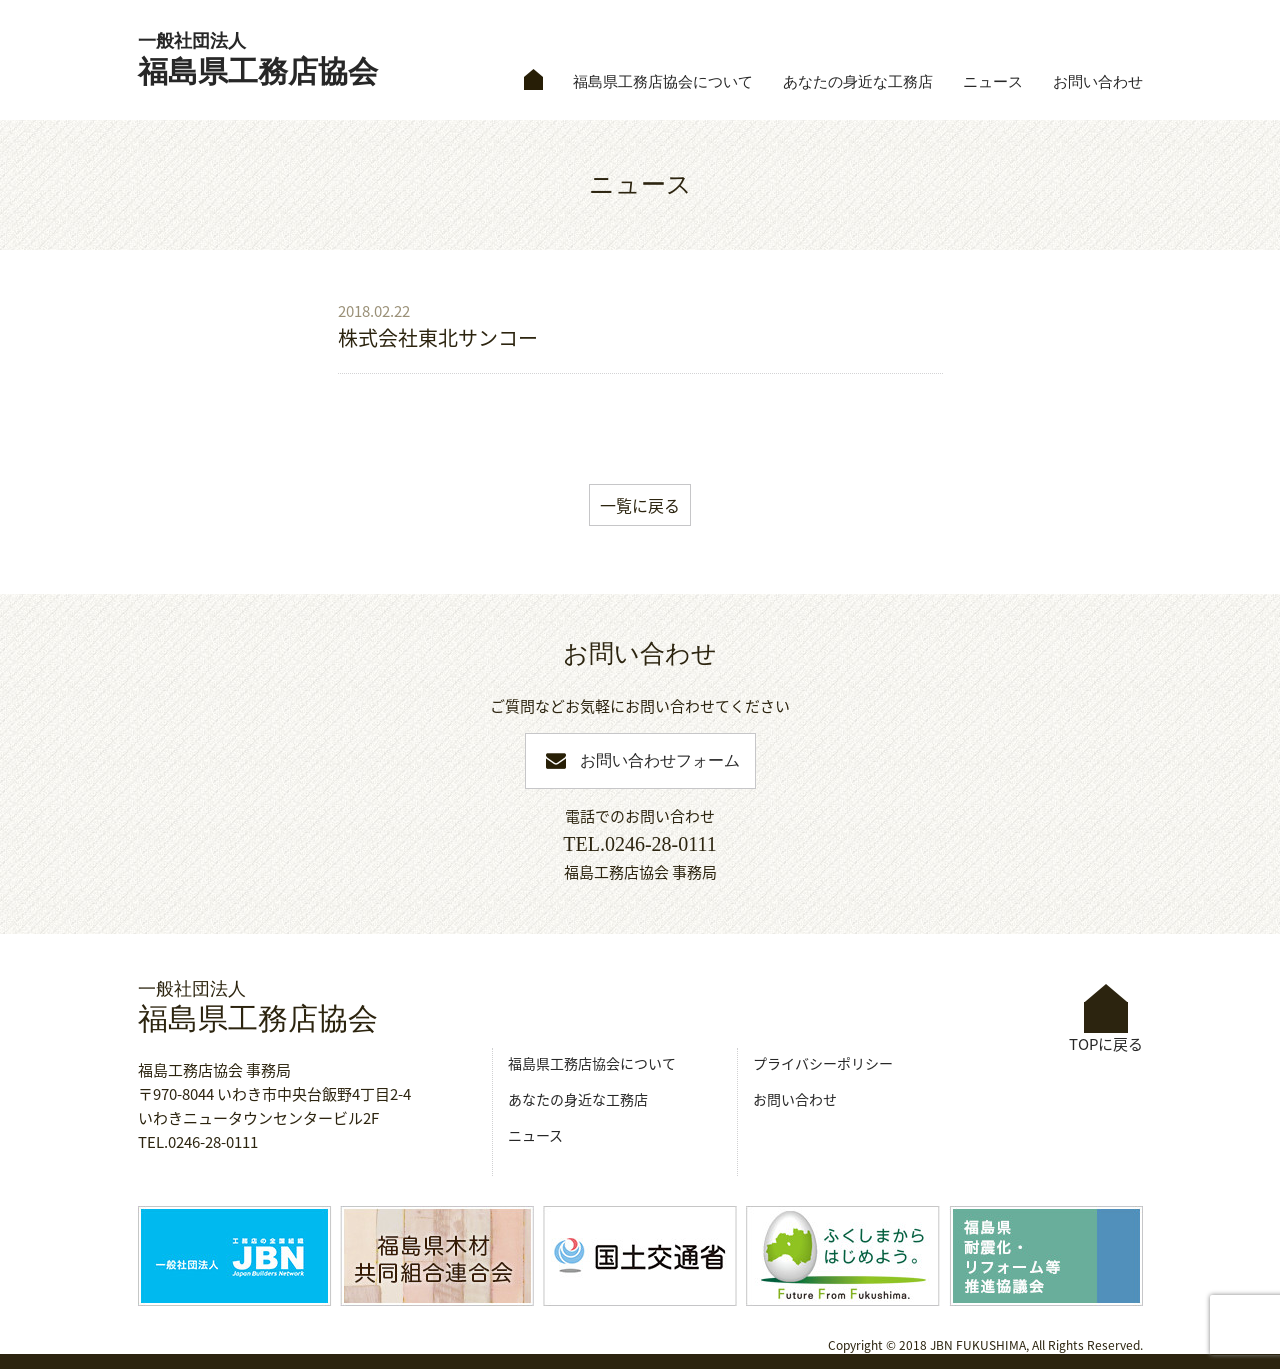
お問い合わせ (1098, 82)
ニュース (993, 82)
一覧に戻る (640, 505)
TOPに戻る (1106, 1019)
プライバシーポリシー (823, 1063)
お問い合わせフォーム (660, 760)
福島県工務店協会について (663, 82)
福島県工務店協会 (258, 59)
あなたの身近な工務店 (858, 82)
